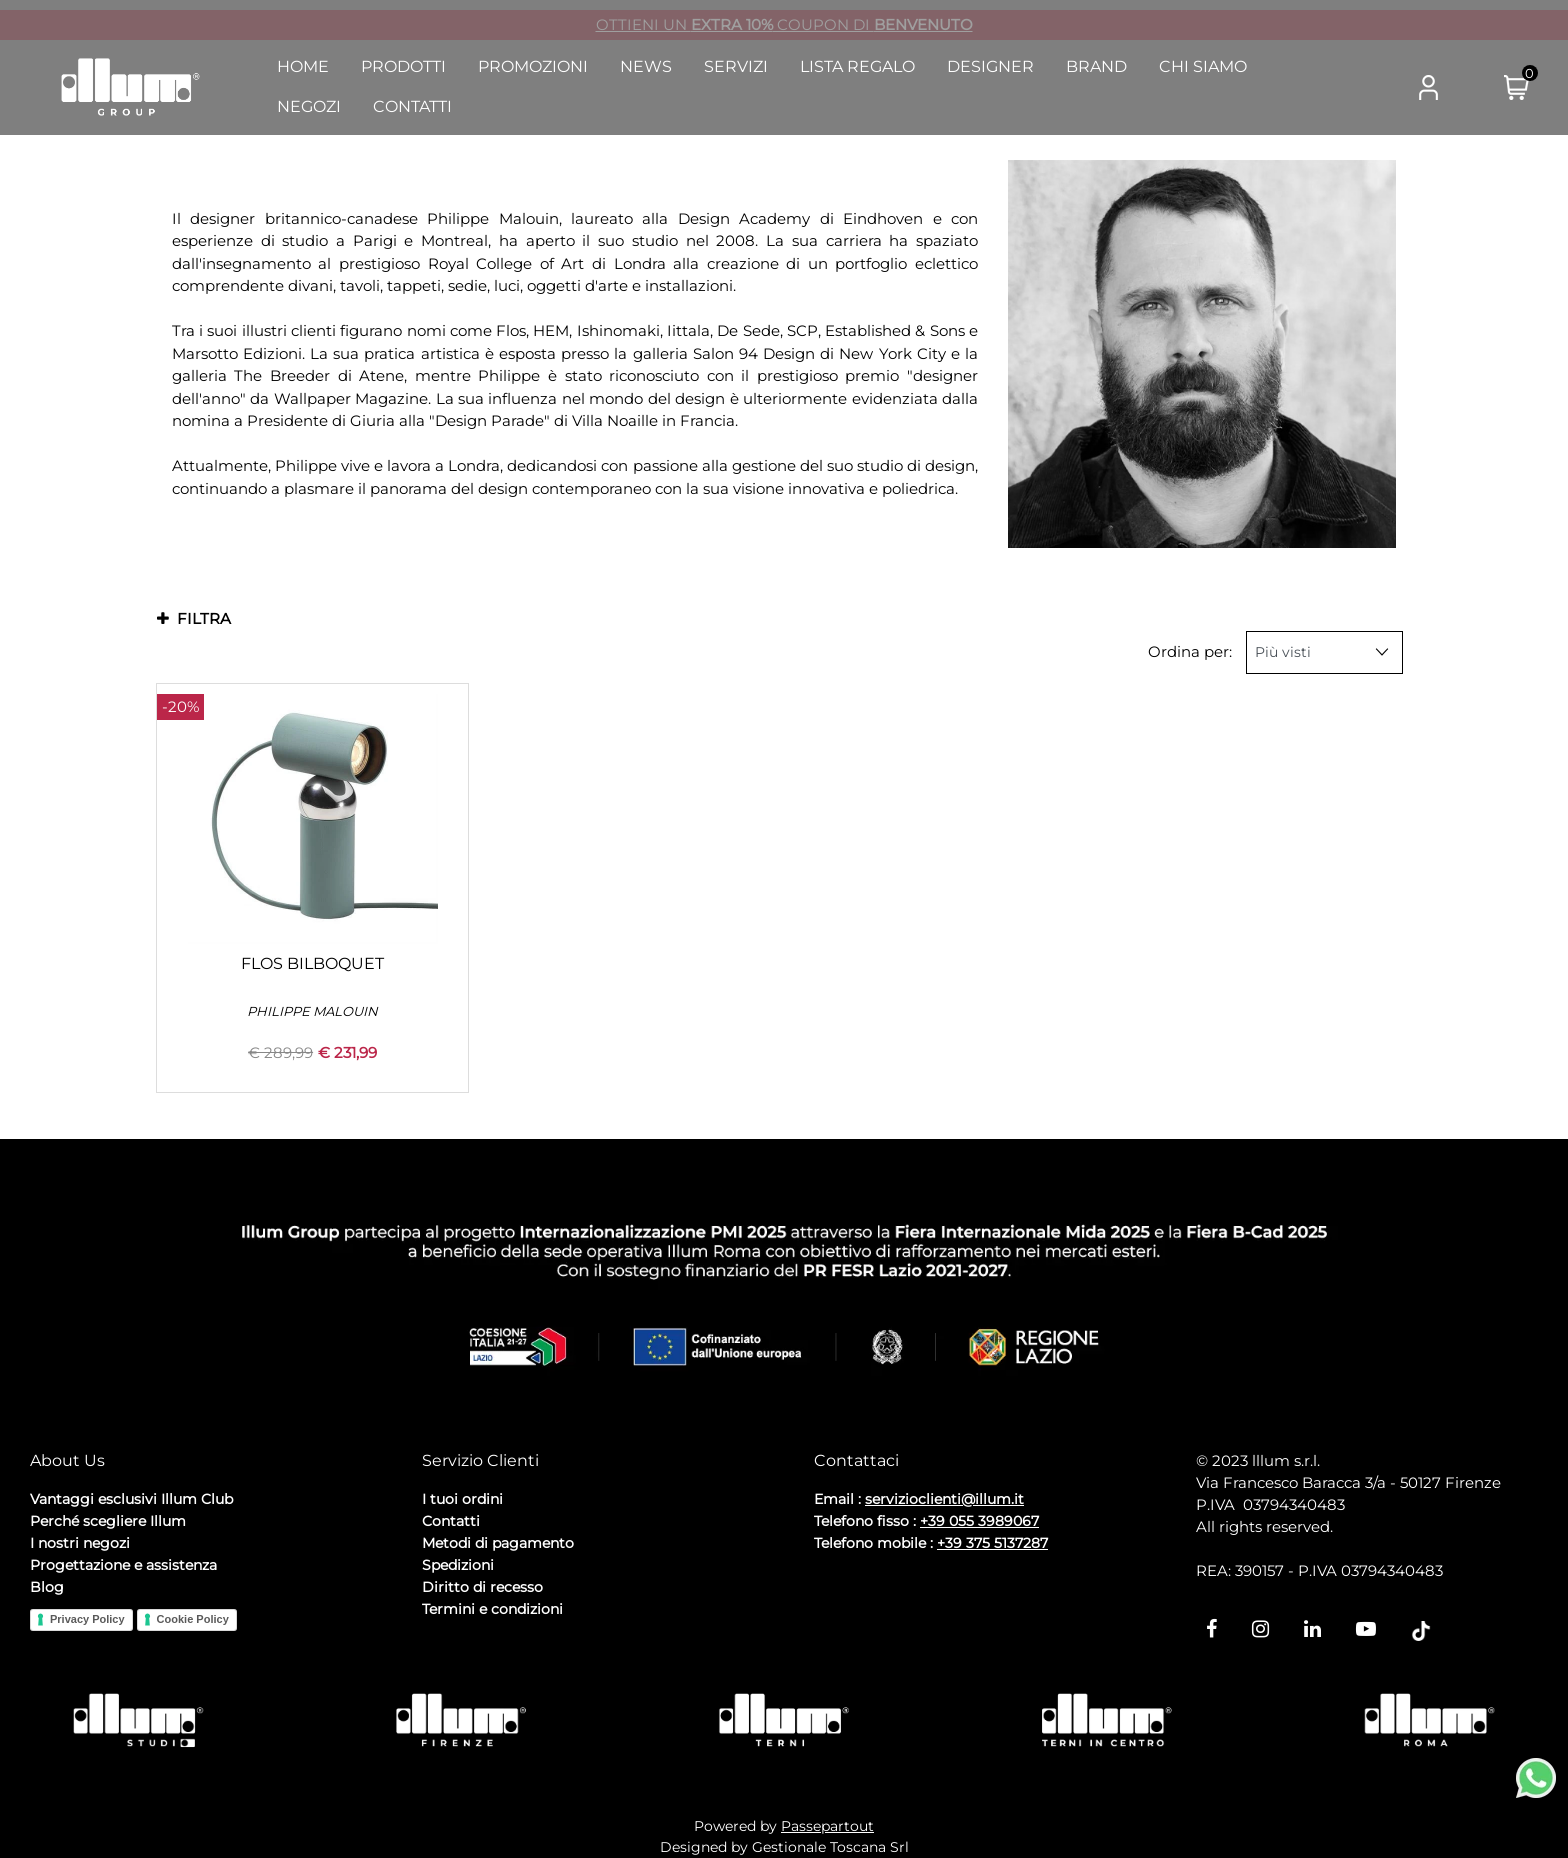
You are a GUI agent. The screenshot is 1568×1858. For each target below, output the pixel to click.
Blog (47, 1587)
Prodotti (403, 66)
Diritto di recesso (482, 1587)
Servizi (736, 66)
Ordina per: (1190, 651)
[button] (1349, 88)
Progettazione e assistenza (123, 1565)
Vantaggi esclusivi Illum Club (131, 1499)
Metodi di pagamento (498, 1543)
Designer (990, 66)
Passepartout (827, 1826)
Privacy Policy (87, 1619)
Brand (1096, 66)
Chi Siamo (1203, 66)
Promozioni (533, 66)
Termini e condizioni (492, 1609)
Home (303, 66)
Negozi (309, 106)
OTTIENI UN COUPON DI (784, 24)
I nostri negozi (80, 1543)
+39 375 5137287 (992, 1543)
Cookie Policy (193, 1619)
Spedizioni (458, 1565)
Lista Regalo (857, 66)
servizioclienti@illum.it (944, 1499)
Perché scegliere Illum (108, 1521)
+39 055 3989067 (979, 1521)
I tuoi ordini (462, 1499)
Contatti (412, 106)
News (646, 66)
